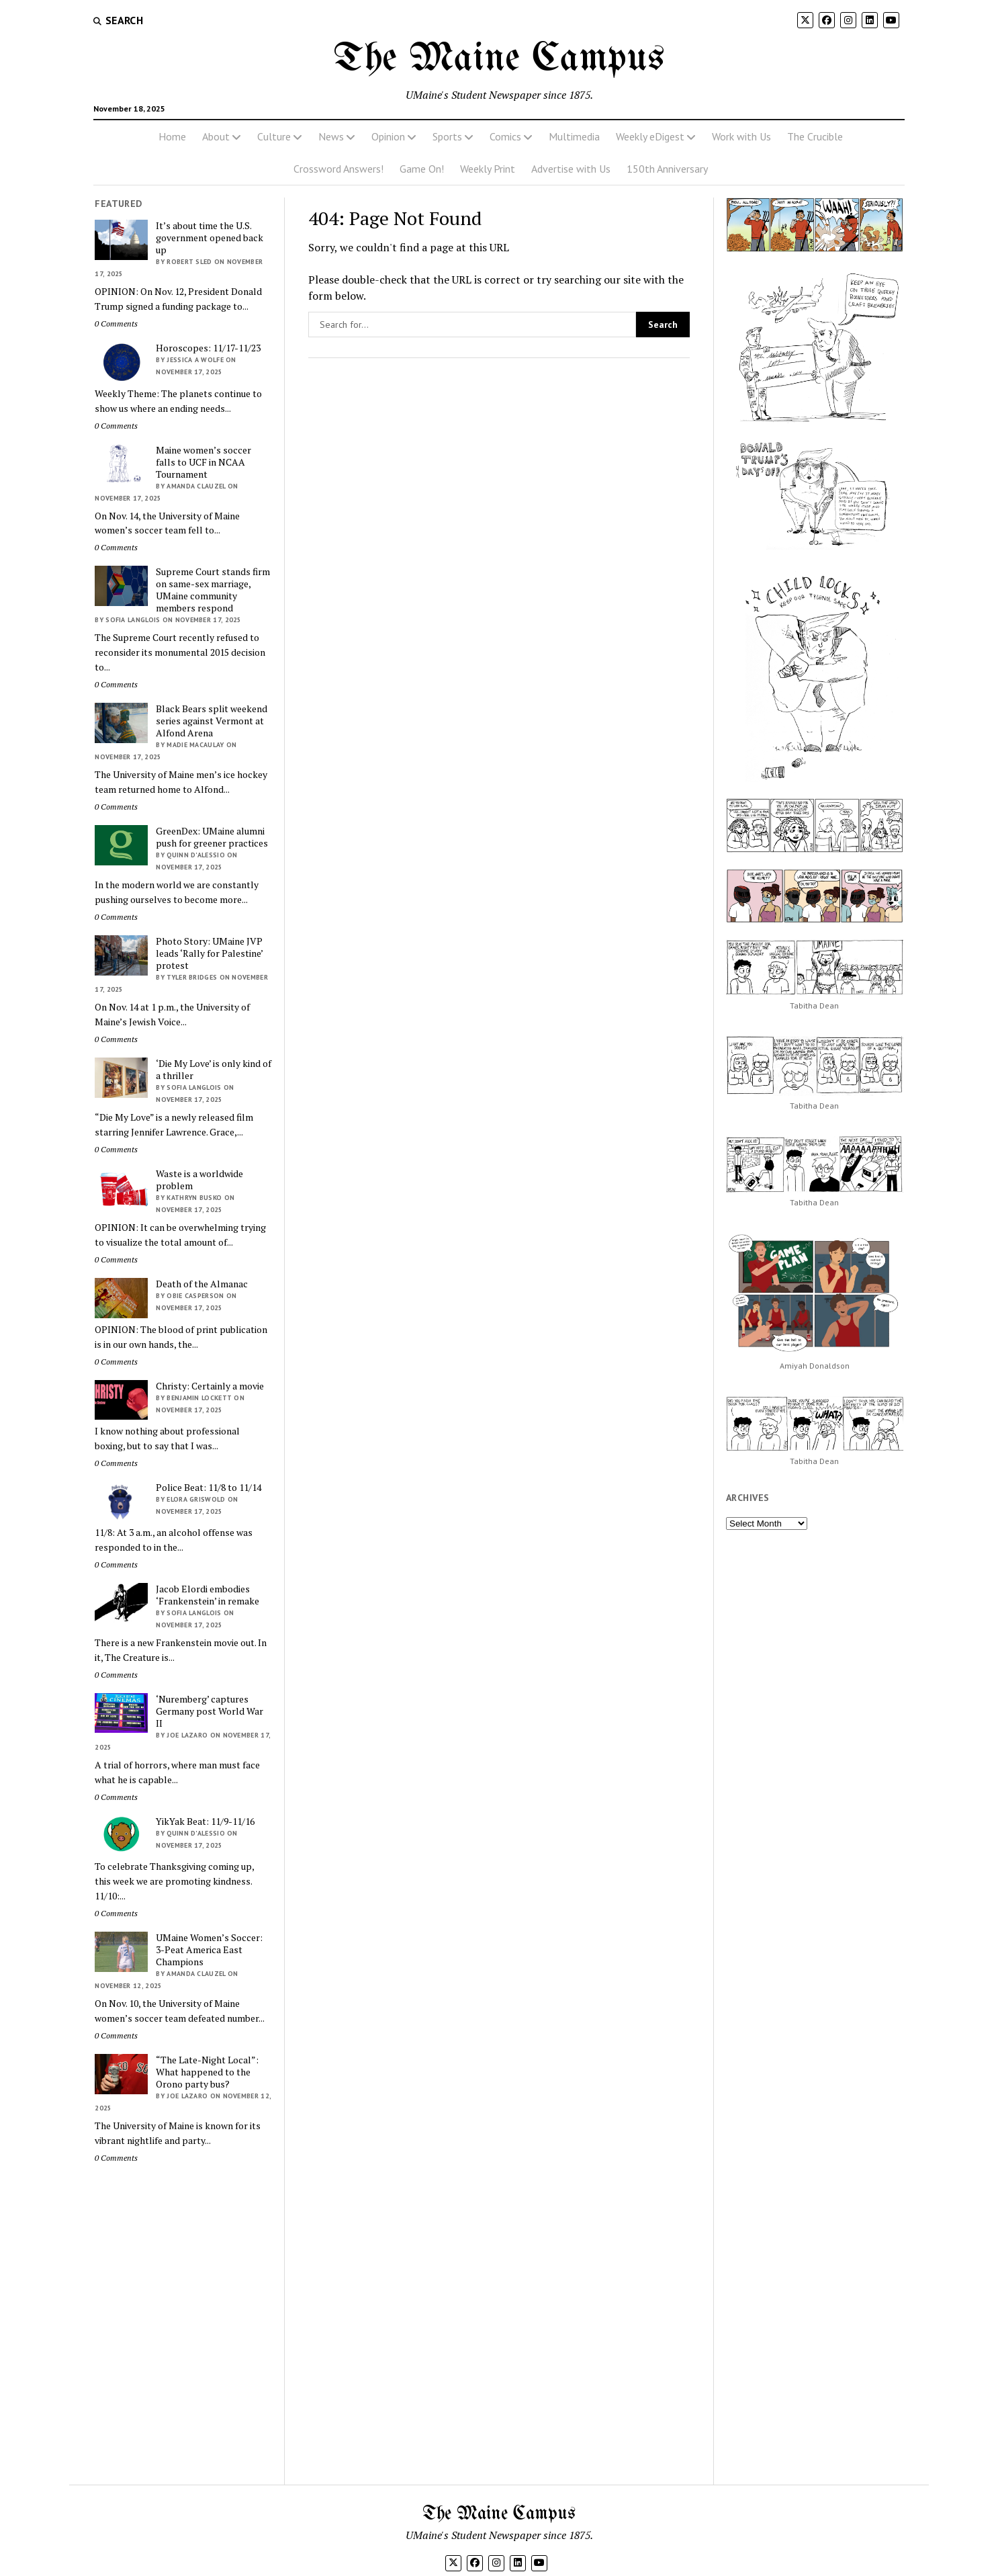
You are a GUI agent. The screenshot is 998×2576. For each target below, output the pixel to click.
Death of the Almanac (202, 1284)
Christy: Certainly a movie (210, 1386)
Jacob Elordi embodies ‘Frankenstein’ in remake (207, 1595)
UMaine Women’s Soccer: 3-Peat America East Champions (209, 1950)
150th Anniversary (667, 168)
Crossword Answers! (338, 168)
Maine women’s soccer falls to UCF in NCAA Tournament (203, 462)
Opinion (388, 136)
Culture (274, 136)
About (216, 136)
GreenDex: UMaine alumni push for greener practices (212, 837)
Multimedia (574, 136)
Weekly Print (487, 168)
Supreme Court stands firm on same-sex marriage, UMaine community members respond (213, 590)
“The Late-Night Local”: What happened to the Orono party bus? (207, 2072)
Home (172, 136)
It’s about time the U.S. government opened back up (209, 238)
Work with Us (741, 136)
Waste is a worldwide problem (199, 1180)
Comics (505, 136)
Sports (447, 136)
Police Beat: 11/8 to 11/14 (208, 1488)
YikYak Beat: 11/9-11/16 (205, 1821)
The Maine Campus (499, 59)
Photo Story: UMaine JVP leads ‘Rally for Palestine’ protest (209, 953)
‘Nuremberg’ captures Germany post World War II (209, 1711)
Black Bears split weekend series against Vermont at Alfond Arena (211, 721)
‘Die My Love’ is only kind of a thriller (213, 1070)
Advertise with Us (570, 168)
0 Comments (116, 323)
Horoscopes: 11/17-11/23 (208, 348)
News (331, 136)
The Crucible (815, 136)
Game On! (422, 168)
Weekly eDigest (650, 136)
